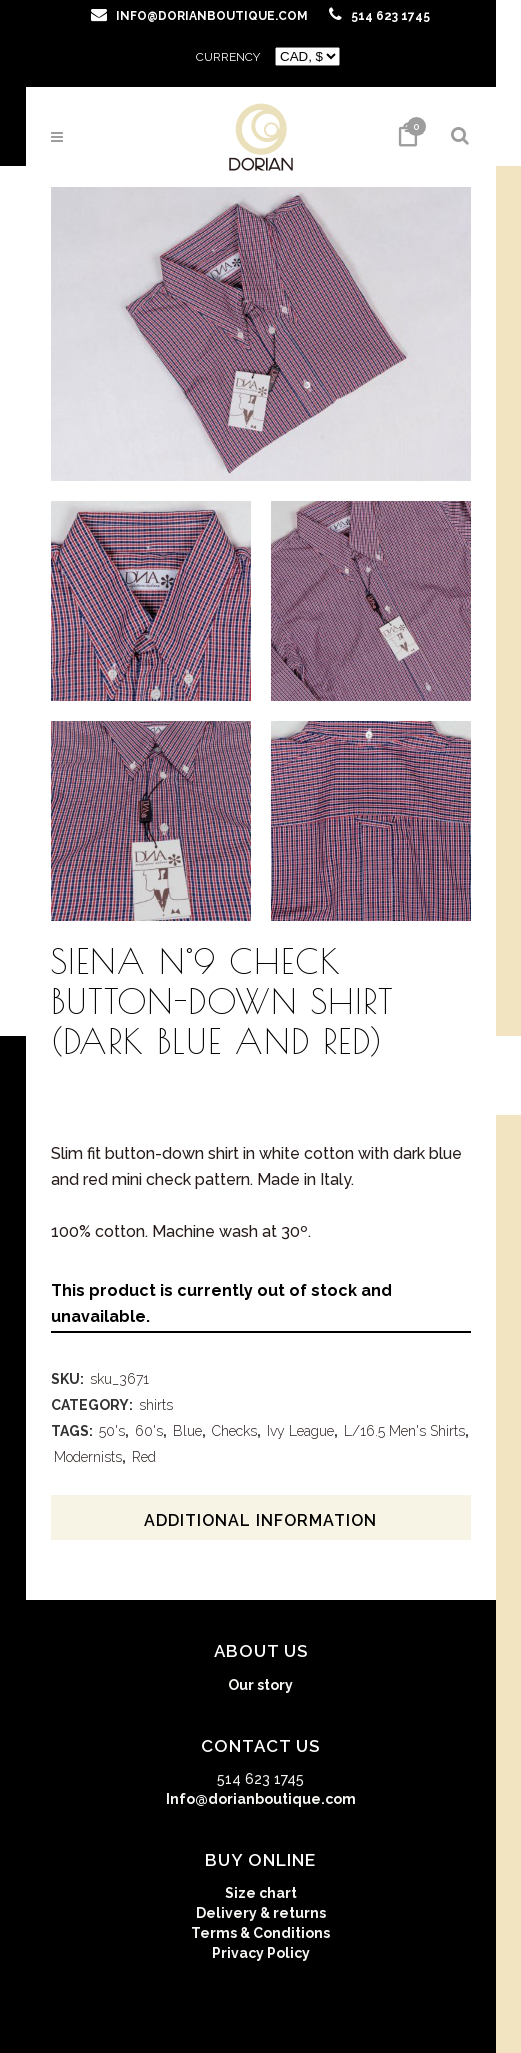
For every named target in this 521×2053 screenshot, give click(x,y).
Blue (187, 1431)
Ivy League (300, 1431)
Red (144, 1457)
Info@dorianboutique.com (261, 1799)
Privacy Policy (261, 1953)
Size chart (261, 1893)
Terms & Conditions (260, 1933)
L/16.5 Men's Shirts (404, 1431)
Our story (260, 1685)
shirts (156, 1405)
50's (112, 1431)
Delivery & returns (261, 1913)
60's (149, 1431)
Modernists (88, 1457)
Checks (234, 1431)
